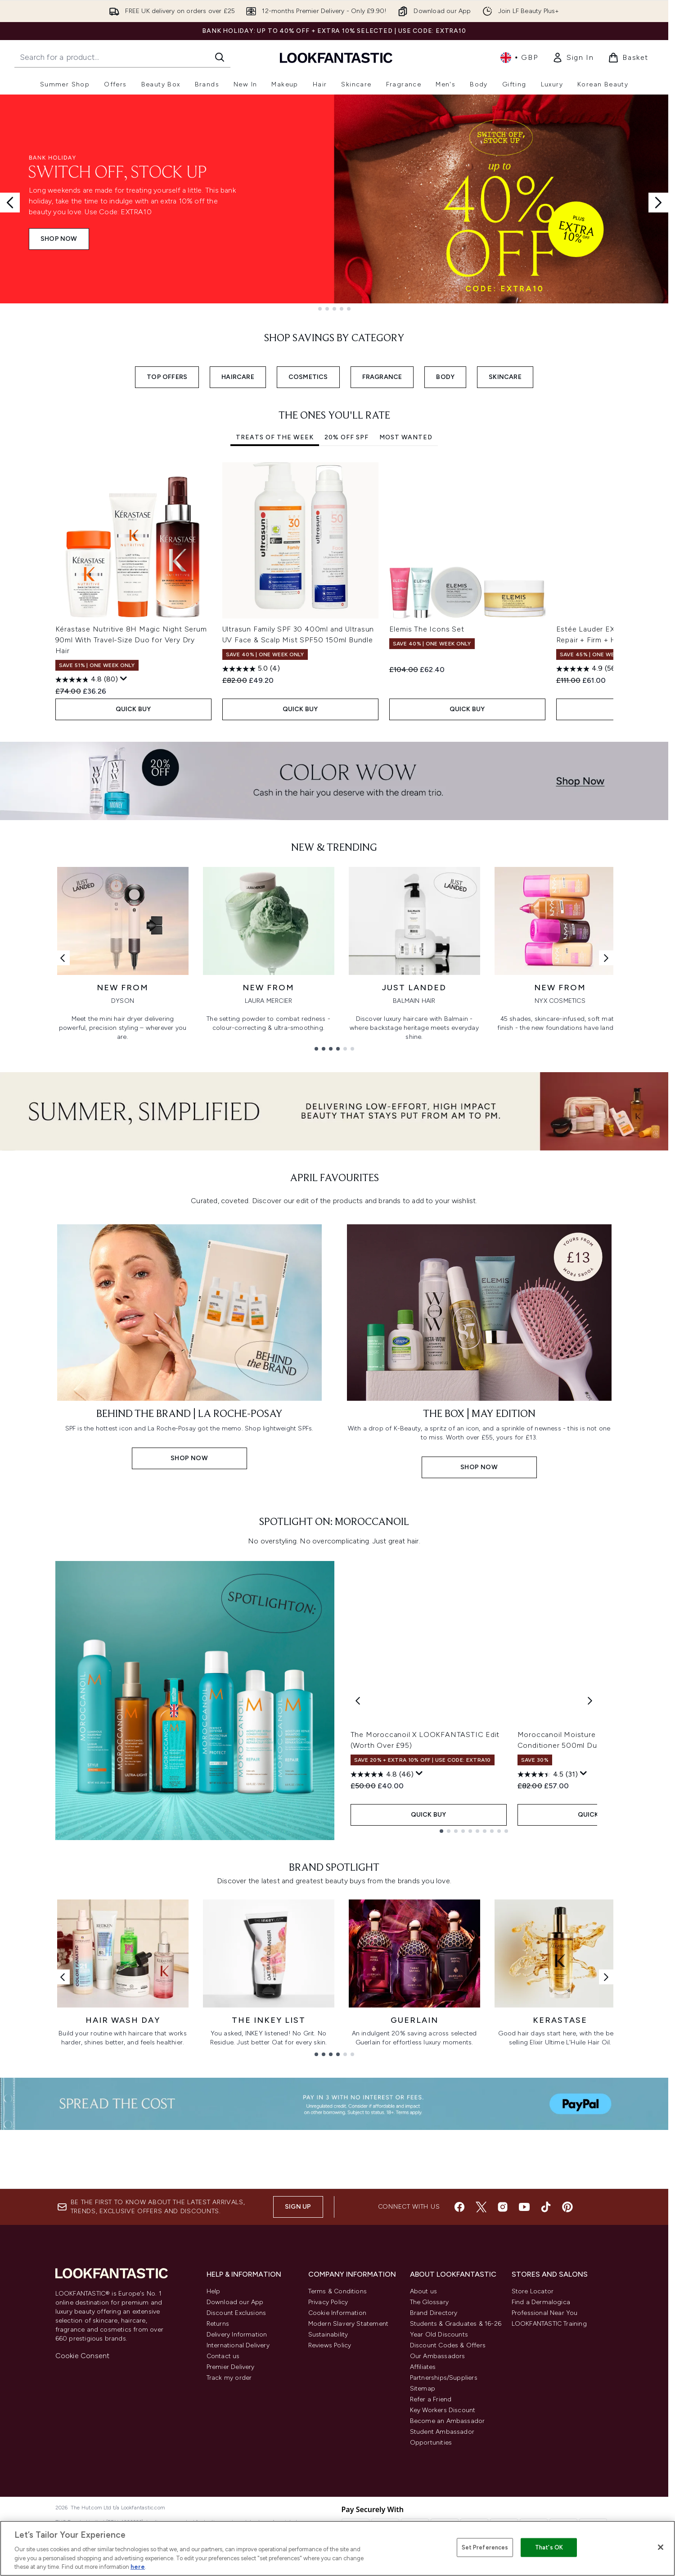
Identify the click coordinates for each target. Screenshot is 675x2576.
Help (213, 2441)
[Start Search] (219, 57)
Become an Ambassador (447, 2570)
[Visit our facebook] (459, 2356)
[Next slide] (658, 202)
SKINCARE (505, 377)
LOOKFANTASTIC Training (549, 2473)
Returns (218, 2473)
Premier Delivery (231, 2516)
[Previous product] (358, 1886)
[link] (573, 58)
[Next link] (606, 964)
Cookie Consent (82, 2505)
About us (423, 2441)
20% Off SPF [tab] (346, 437)
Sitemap (422, 2538)
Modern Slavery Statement (348, 2473)
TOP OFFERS (167, 377)
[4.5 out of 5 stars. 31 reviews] (548, 1960)
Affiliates (423, 2516)
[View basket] (628, 58)
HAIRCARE (237, 377)
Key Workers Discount (443, 2559)
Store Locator (533, 2441)
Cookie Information (337, 2462)
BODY (445, 377)
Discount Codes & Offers (448, 2495)
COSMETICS (308, 377)
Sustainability (328, 2484)
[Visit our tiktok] (546, 2356)
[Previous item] (62, 594)
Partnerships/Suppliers (443, 2527)
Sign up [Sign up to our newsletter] (298, 2356)
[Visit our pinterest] (567, 2356)
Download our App (235, 2451)
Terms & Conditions (337, 2441)
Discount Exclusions (236, 2462)
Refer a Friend (431, 2549)
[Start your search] (122, 57)
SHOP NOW (58, 239)
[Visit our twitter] (481, 2356)
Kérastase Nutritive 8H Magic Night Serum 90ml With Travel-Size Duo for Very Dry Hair (131, 640)
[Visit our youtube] (524, 2356)
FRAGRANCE (382, 377)
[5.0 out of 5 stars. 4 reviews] (251, 668)
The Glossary (429, 2451)
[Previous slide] (10, 202)
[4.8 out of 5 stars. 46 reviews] (382, 1960)
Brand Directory (434, 2462)
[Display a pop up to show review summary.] (123, 678)
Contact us (223, 2505)
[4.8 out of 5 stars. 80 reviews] (86, 679)
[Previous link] (62, 964)
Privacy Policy (328, 2451)
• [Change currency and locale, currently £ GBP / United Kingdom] (519, 57)
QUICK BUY (133, 709)
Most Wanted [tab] (405, 437)
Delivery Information (237, 2484)
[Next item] (606, 594)
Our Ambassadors (437, 2505)
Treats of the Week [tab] (275, 437)
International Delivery (238, 2495)
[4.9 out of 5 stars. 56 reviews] (587, 668)
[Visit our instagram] (502, 2356)
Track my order (229, 2527)
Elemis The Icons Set (426, 629)
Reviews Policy (329, 2495)
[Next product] (590, 1886)
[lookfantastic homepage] (336, 57)
